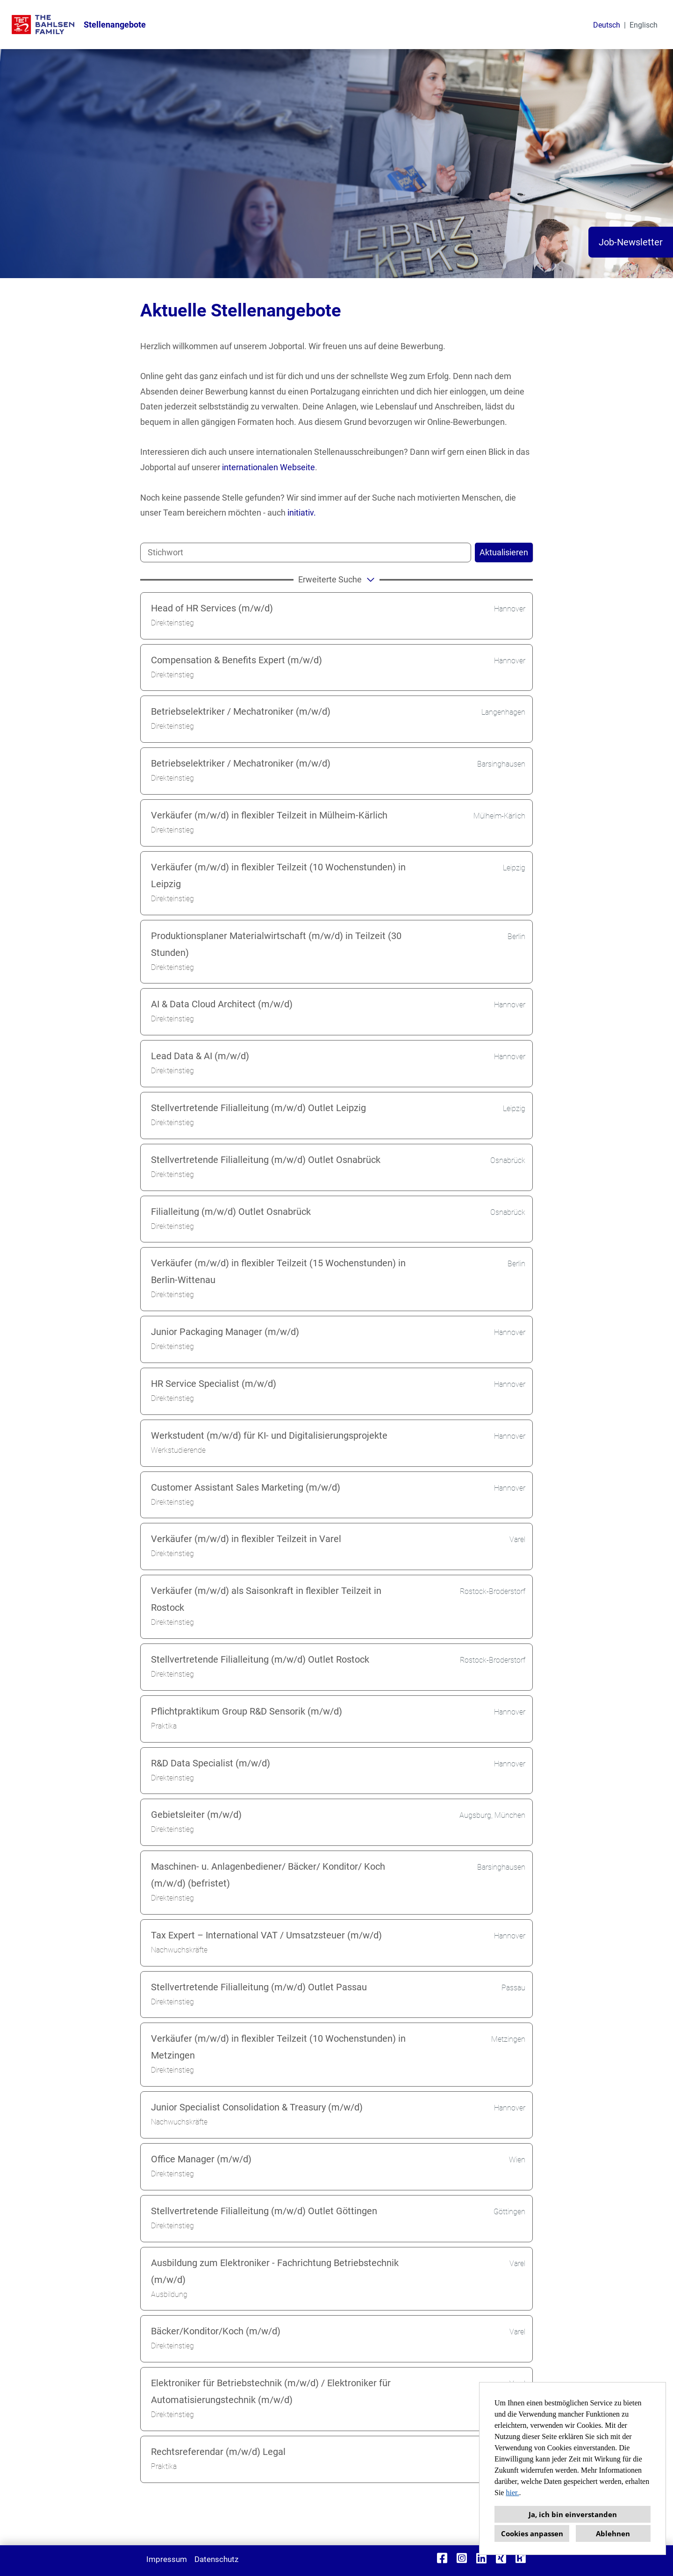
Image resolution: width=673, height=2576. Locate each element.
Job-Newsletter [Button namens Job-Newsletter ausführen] (631, 242)
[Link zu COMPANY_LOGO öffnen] (43, 24)
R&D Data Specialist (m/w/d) (210, 1763)
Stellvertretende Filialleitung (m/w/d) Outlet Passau (259, 1987)
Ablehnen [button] (613, 2533)
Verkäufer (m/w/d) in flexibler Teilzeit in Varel (246, 1538)
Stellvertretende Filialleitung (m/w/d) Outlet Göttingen (264, 2211)
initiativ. (301, 512)
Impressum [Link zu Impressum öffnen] (166, 2559)
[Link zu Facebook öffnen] (442, 2558)
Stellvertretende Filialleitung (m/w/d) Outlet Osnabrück (265, 1159)
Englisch (644, 25)
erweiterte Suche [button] (337, 579)
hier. (512, 2493)
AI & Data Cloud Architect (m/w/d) (222, 1004)
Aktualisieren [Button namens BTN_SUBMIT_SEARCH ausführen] (504, 552)
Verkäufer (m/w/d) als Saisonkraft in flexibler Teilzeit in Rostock (266, 1599)
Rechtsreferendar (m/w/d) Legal (218, 2451)
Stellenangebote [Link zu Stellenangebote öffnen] (115, 24)
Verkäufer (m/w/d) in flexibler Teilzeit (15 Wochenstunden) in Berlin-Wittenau (278, 1271)
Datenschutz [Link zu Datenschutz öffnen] (216, 2559)
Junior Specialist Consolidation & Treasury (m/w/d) (257, 2107)
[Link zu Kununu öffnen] (520, 2558)
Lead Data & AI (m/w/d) (200, 1056)
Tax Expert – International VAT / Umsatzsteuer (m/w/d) (266, 1935)
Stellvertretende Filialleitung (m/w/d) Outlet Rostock (260, 1659)
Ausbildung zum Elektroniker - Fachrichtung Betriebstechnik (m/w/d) (275, 2271)
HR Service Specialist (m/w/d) (213, 1383)
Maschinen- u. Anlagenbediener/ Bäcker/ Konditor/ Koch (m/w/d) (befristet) (268, 1875)
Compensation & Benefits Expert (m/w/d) (236, 660)
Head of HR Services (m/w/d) (212, 608)
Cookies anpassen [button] (532, 2533)
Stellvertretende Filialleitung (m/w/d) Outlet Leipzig (258, 1107)
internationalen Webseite (268, 467)
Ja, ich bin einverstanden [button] (573, 2514)
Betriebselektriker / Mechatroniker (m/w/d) (240, 711)
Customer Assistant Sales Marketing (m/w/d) (245, 1487)
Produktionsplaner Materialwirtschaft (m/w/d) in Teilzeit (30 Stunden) (276, 944)
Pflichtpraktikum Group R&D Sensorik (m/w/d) (246, 1711)
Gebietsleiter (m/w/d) (196, 1814)
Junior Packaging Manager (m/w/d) (225, 1331)
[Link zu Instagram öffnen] (461, 2558)
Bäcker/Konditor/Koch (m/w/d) (215, 2331)
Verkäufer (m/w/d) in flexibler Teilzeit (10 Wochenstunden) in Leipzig (278, 875)
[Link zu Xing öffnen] (501, 2558)
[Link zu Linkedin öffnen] (481, 2558)
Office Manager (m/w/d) (201, 2159)
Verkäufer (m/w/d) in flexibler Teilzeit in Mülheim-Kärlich (269, 815)
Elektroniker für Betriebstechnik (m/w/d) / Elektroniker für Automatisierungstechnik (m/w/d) (271, 2391)
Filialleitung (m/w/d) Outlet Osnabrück (231, 1211)
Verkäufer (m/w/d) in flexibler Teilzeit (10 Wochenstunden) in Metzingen (278, 2047)
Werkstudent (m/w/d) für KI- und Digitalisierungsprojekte (269, 1435)
